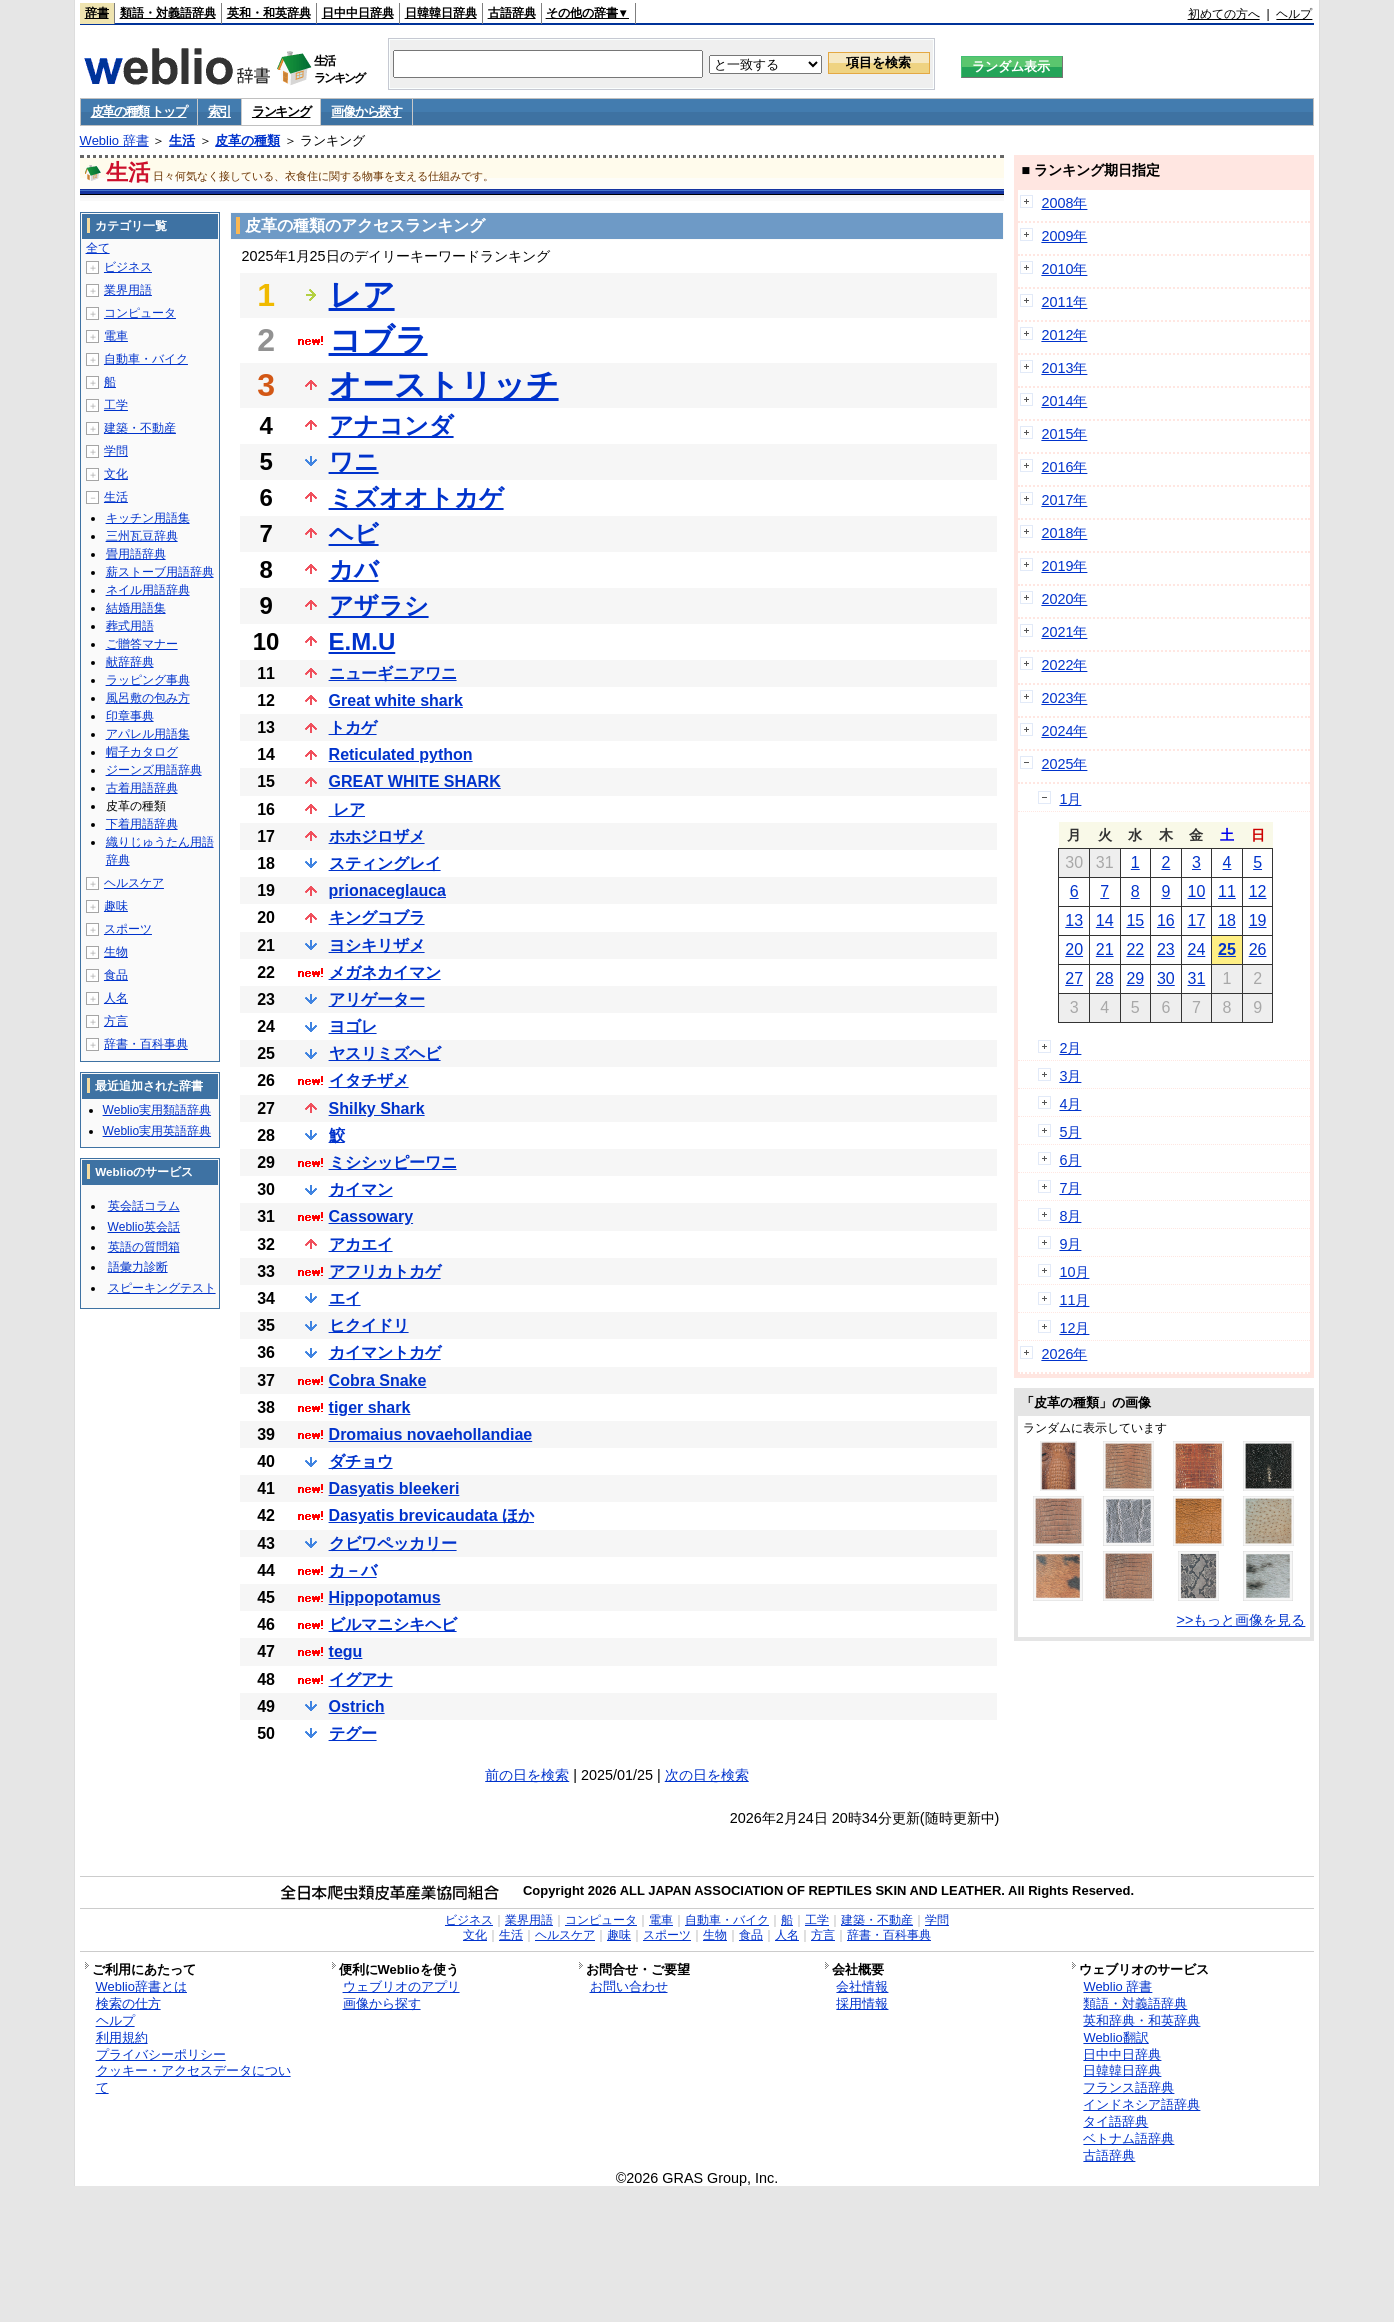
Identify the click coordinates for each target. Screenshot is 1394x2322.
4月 (1070, 1104)
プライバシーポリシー (161, 2054)
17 (1197, 920)
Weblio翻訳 (1115, 2037)
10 (1197, 891)
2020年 (1064, 599)
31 (1197, 978)
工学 (116, 405)
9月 (1070, 1244)
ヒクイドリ (369, 1325)
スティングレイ (385, 863)
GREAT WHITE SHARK (415, 781)
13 (1074, 920)
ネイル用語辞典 (148, 590)
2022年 (1064, 665)
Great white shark (396, 700)
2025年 (1064, 764)
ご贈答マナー (142, 644)
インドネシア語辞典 (1141, 2104)
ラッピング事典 (148, 680)
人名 (116, 998)
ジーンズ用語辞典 (154, 770)
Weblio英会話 (144, 1227)
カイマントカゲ (385, 1352)
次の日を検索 (707, 1775)
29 (1135, 978)
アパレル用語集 (148, 734)
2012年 (1064, 335)
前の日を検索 (527, 1775)
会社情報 (862, 1986)
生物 (116, 952)
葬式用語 (130, 626)
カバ (354, 569)
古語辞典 (512, 13)
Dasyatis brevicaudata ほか (431, 1515)
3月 (1070, 1076)
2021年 (1064, 632)
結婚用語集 (136, 608)
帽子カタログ (142, 752)
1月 (1070, 799)
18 (1227, 920)
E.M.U (362, 641)
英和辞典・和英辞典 (1141, 2020)
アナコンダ (391, 425)
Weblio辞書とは (141, 1986)
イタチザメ (369, 1080)
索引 (219, 111)
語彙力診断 (138, 1267)
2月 (1070, 1048)
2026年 (1064, 1354)
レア (362, 295)
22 (1135, 949)
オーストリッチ (444, 385)
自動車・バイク (146, 359)
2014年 (1064, 401)
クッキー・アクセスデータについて (193, 2079)
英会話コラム (144, 1206)
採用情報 (862, 2003)
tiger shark (370, 1407)
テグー (353, 1733)
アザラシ (379, 605)
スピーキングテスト (162, 1288)
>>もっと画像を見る (1241, 1620)
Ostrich (357, 1706)
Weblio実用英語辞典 (157, 1131)
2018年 (1064, 533)
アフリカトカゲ (385, 1271)
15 (1135, 920)
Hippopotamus (385, 1597)
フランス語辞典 (1128, 2087)
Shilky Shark (377, 1108)
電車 (116, 336)
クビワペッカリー (393, 1543)
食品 (116, 975)
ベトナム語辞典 (1128, 2138)
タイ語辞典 (1115, 2121)
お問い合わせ (629, 1986)
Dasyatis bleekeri (394, 1488)
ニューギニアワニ (393, 673)
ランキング (281, 111)
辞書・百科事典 (146, 1044)
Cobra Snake (378, 1380)
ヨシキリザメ (377, 945)
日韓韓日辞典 (441, 13)
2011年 (1064, 302)
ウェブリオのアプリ (401, 1986)
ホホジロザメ (377, 836)
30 (1166, 978)
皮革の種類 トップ (139, 111)
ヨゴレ (353, 1026)
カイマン (361, 1189)
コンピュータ (140, 313)
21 (1105, 949)
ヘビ (354, 533)
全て (98, 248)
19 (1258, 920)
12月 (1074, 1328)
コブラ (378, 340)
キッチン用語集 (148, 518)
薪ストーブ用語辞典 (160, 572)
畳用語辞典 (136, 554)
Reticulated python (401, 754)
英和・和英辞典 (269, 13)
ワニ (354, 461)
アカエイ (361, 1244)
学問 (116, 451)
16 (1166, 920)
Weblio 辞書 (114, 140)
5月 (1070, 1132)
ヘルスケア (134, 883)
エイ (345, 1298)
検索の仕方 (128, 2003)
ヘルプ (1294, 14)
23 (1166, 949)
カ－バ (353, 1570)
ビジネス (128, 267)
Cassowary (371, 1216)
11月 (1074, 1300)
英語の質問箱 (144, 1247)
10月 (1074, 1272)
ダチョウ (361, 1461)
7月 (1070, 1188)
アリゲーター (377, 999)
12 (1258, 891)
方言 (116, 1021)
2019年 (1064, 566)
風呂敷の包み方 (148, 698)
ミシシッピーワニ (393, 1162)
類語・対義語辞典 (168, 13)
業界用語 (128, 290)
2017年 (1064, 500)
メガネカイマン (385, 972)
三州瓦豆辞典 (142, 536)
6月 (1070, 1160)
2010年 (1064, 269)
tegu (346, 1651)
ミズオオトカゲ (416, 497)
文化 (116, 474)
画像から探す (366, 111)
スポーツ (128, 929)
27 (1074, 978)
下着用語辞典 (142, 824)
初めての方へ (1224, 14)
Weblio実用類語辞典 (157, 1110)
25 (1227, 949)
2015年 (1064, 434)
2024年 (1064, 731)
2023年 (1064, 698)
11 (1227, 891)
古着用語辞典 (142, 788)
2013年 (1064, 368)
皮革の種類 (247, 140)
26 (1258, 949)
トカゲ (353, 727)
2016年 (1064, 467)
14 (1105, 920)
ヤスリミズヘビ (385, 1053)
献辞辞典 (130, 662)
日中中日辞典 (358, 13)
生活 (182, 140)
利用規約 (122, 2037)
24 (1197, 949)
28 (1105, 978)
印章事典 (130, 716)
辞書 (97, 13)
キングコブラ (377, 917)
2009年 (1064, 236)
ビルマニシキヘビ (393, 1624)
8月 (1070, 1216)
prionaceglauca (387, 890)
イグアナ (361, 1679)
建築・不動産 (140, 428)
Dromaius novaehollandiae (431, 1434)
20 (1074, 949)
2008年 (1064, 203)
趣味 (116, 906)
